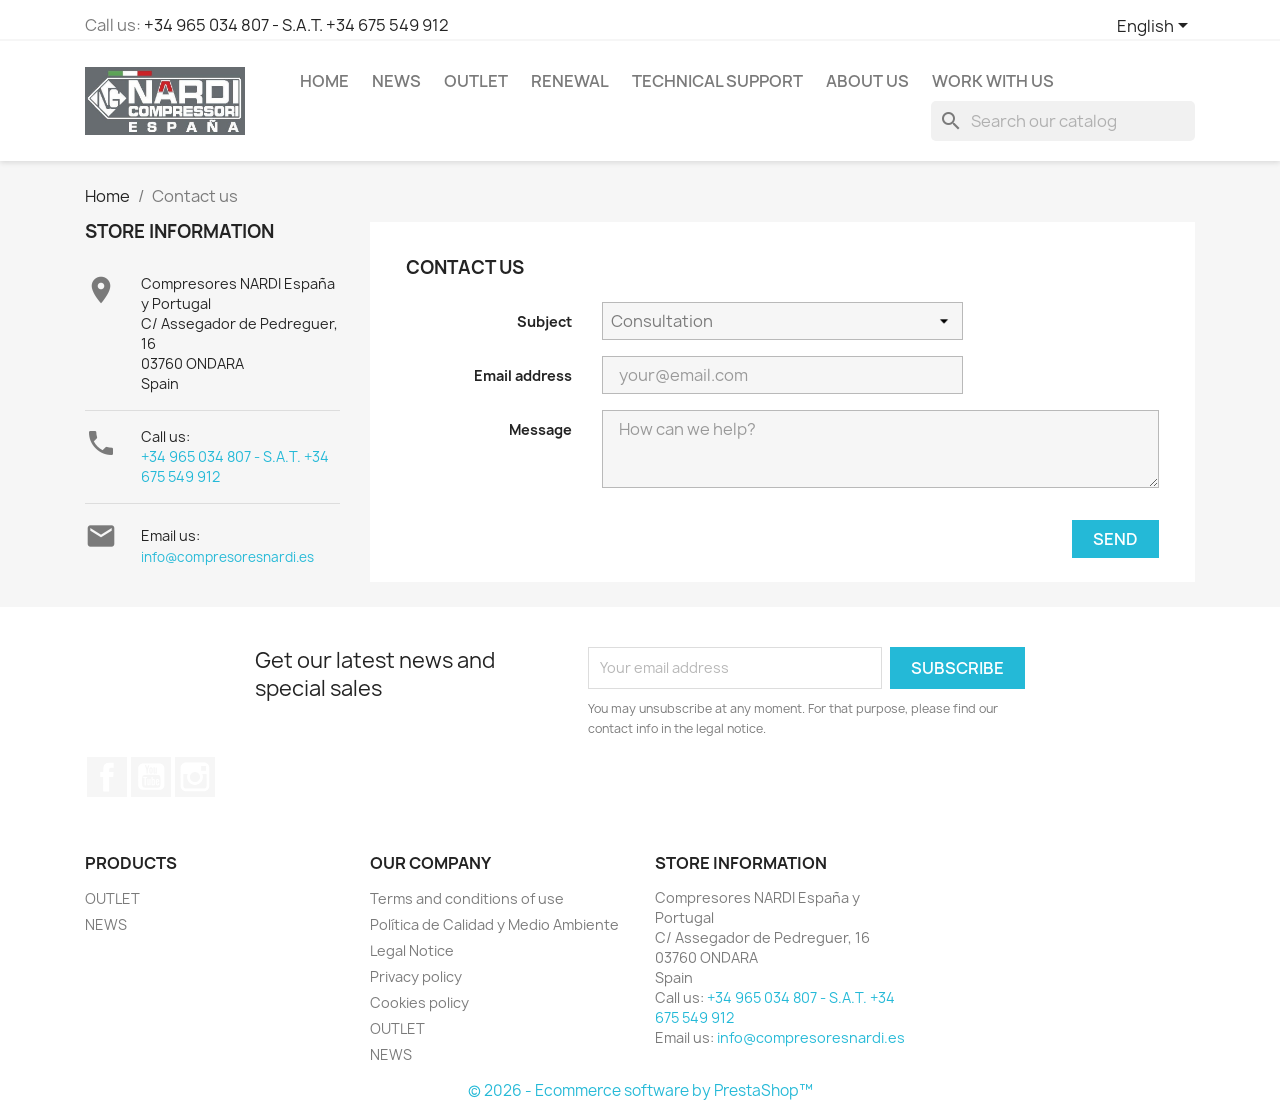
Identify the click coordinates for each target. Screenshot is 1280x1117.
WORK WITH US (993, 81)
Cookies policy (419, 1002)
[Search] (1063, 121)
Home (324, 81)
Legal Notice (412, 950)
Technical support (717, 81)
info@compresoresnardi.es (227, 557)
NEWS (396, 81)
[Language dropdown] (1156, 27)
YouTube (151, 777)
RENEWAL (570, 81)
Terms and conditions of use (467, 898)
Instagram (195, 777)
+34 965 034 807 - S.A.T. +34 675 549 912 (296, 25)
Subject (544, 321)
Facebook (107, 777)
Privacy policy (416, 976)
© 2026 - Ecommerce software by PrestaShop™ (640, 1090)
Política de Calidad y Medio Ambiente (494, 924)
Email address (523, 375)
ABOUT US (867, 81)
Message (540, 429)
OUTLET (476, 81)
